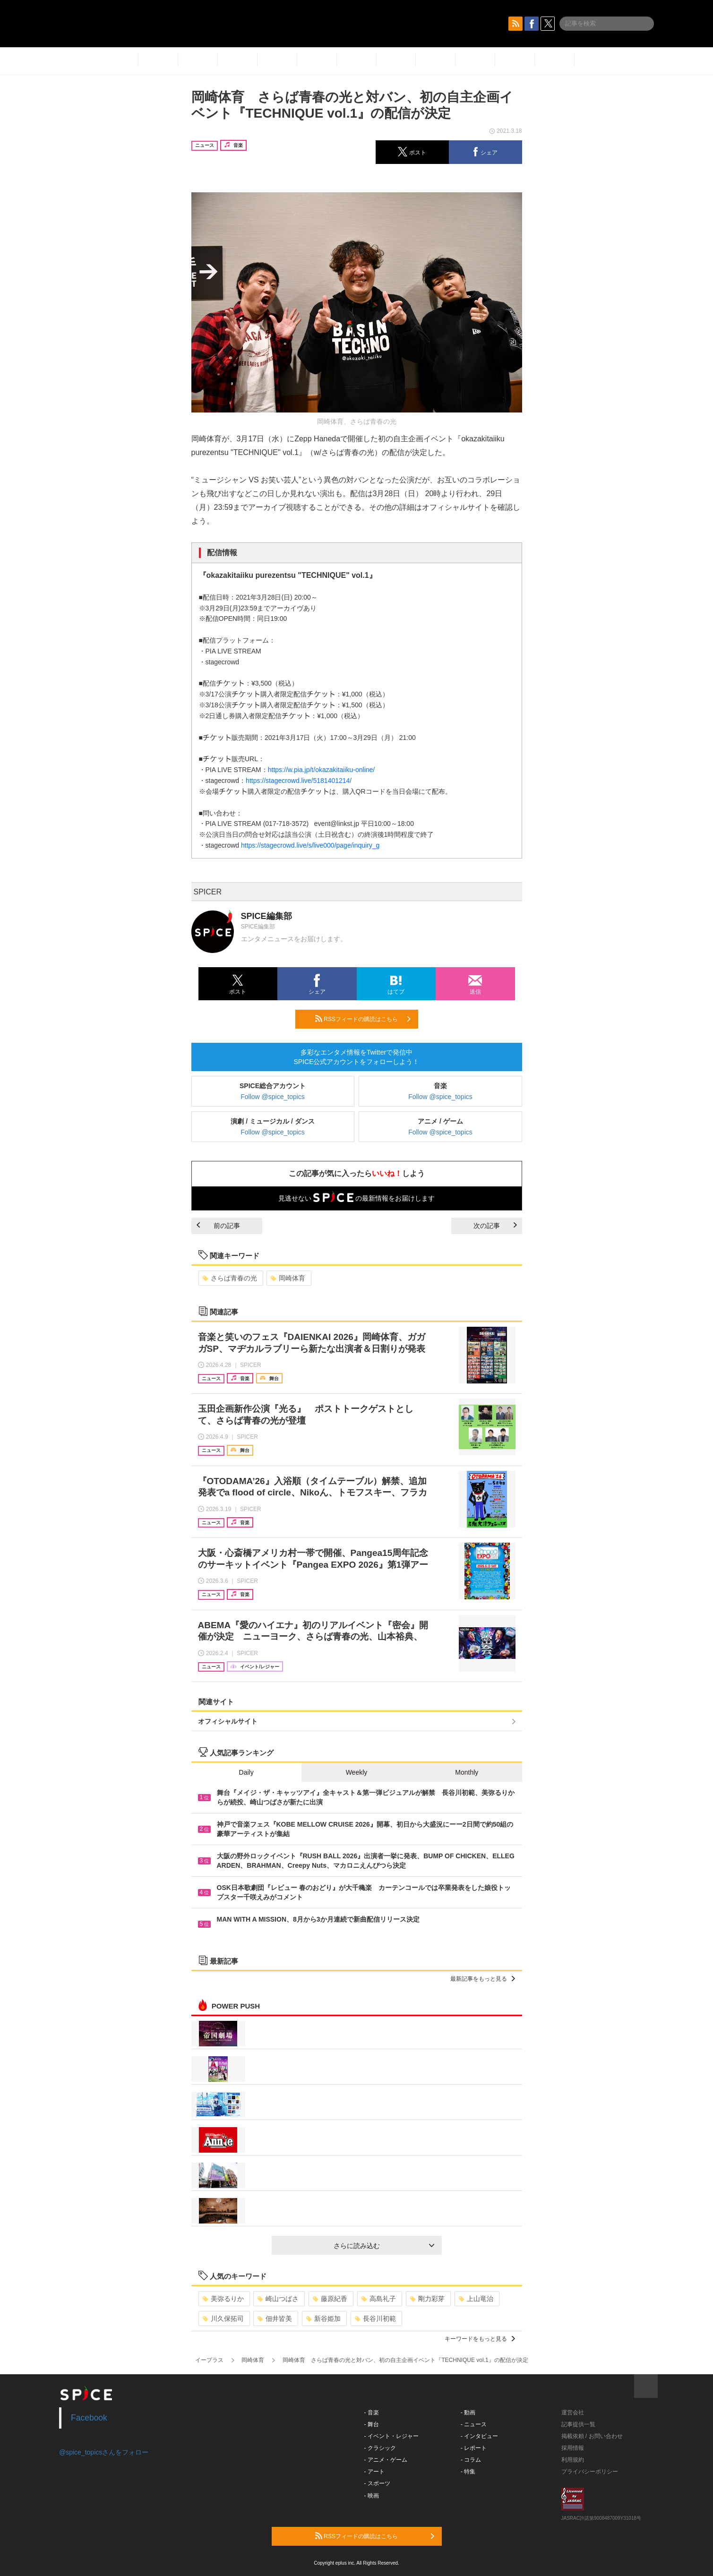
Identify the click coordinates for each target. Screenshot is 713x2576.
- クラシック (380, 2448)
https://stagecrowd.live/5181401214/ (299, 780)
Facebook (89, 2417)
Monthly (466, 1772)
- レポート (474, 2448)
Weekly (357, 1772)
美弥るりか (223, 2298)
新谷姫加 (323, 2318)
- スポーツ (377, 2483)
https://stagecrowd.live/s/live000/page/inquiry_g (310, 845)
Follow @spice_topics (273, 1096)
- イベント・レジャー (391, 2436)
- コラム (471, 2459)
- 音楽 (371, 2412)
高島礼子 (378, 2298)
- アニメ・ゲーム (385, 2459)
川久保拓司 (223, 2318)
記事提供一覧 (578, 2424)
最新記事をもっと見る (482, 1978)
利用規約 (572, 2459)
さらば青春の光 (230, 1278)
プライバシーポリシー (589, 2471)
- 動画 (468, 2412)
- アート (374, 2471)
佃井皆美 (275, 2318)
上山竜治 (476, 2298)
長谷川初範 (375, 2318)
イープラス (209, 2360)
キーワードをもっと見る (480, 2339)
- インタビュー (479, 2436)
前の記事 (218, 1225)
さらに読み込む (384, 2246)
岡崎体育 (288, 1278)
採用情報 (572, 2448)
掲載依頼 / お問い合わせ (592, 2436)
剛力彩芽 (427, 2298)
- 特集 (468, 2471)
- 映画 (371, 2495)
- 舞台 (371, 2424)
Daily (246, 1772)
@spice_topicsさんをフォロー (103, 2452)
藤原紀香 (330, 2298)
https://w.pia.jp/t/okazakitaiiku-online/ (321, 769)
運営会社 (572, 2412)
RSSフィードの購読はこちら (363, 1018)
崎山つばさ (278, 2298)
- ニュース (474, 2424)
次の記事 (495, 1225)
